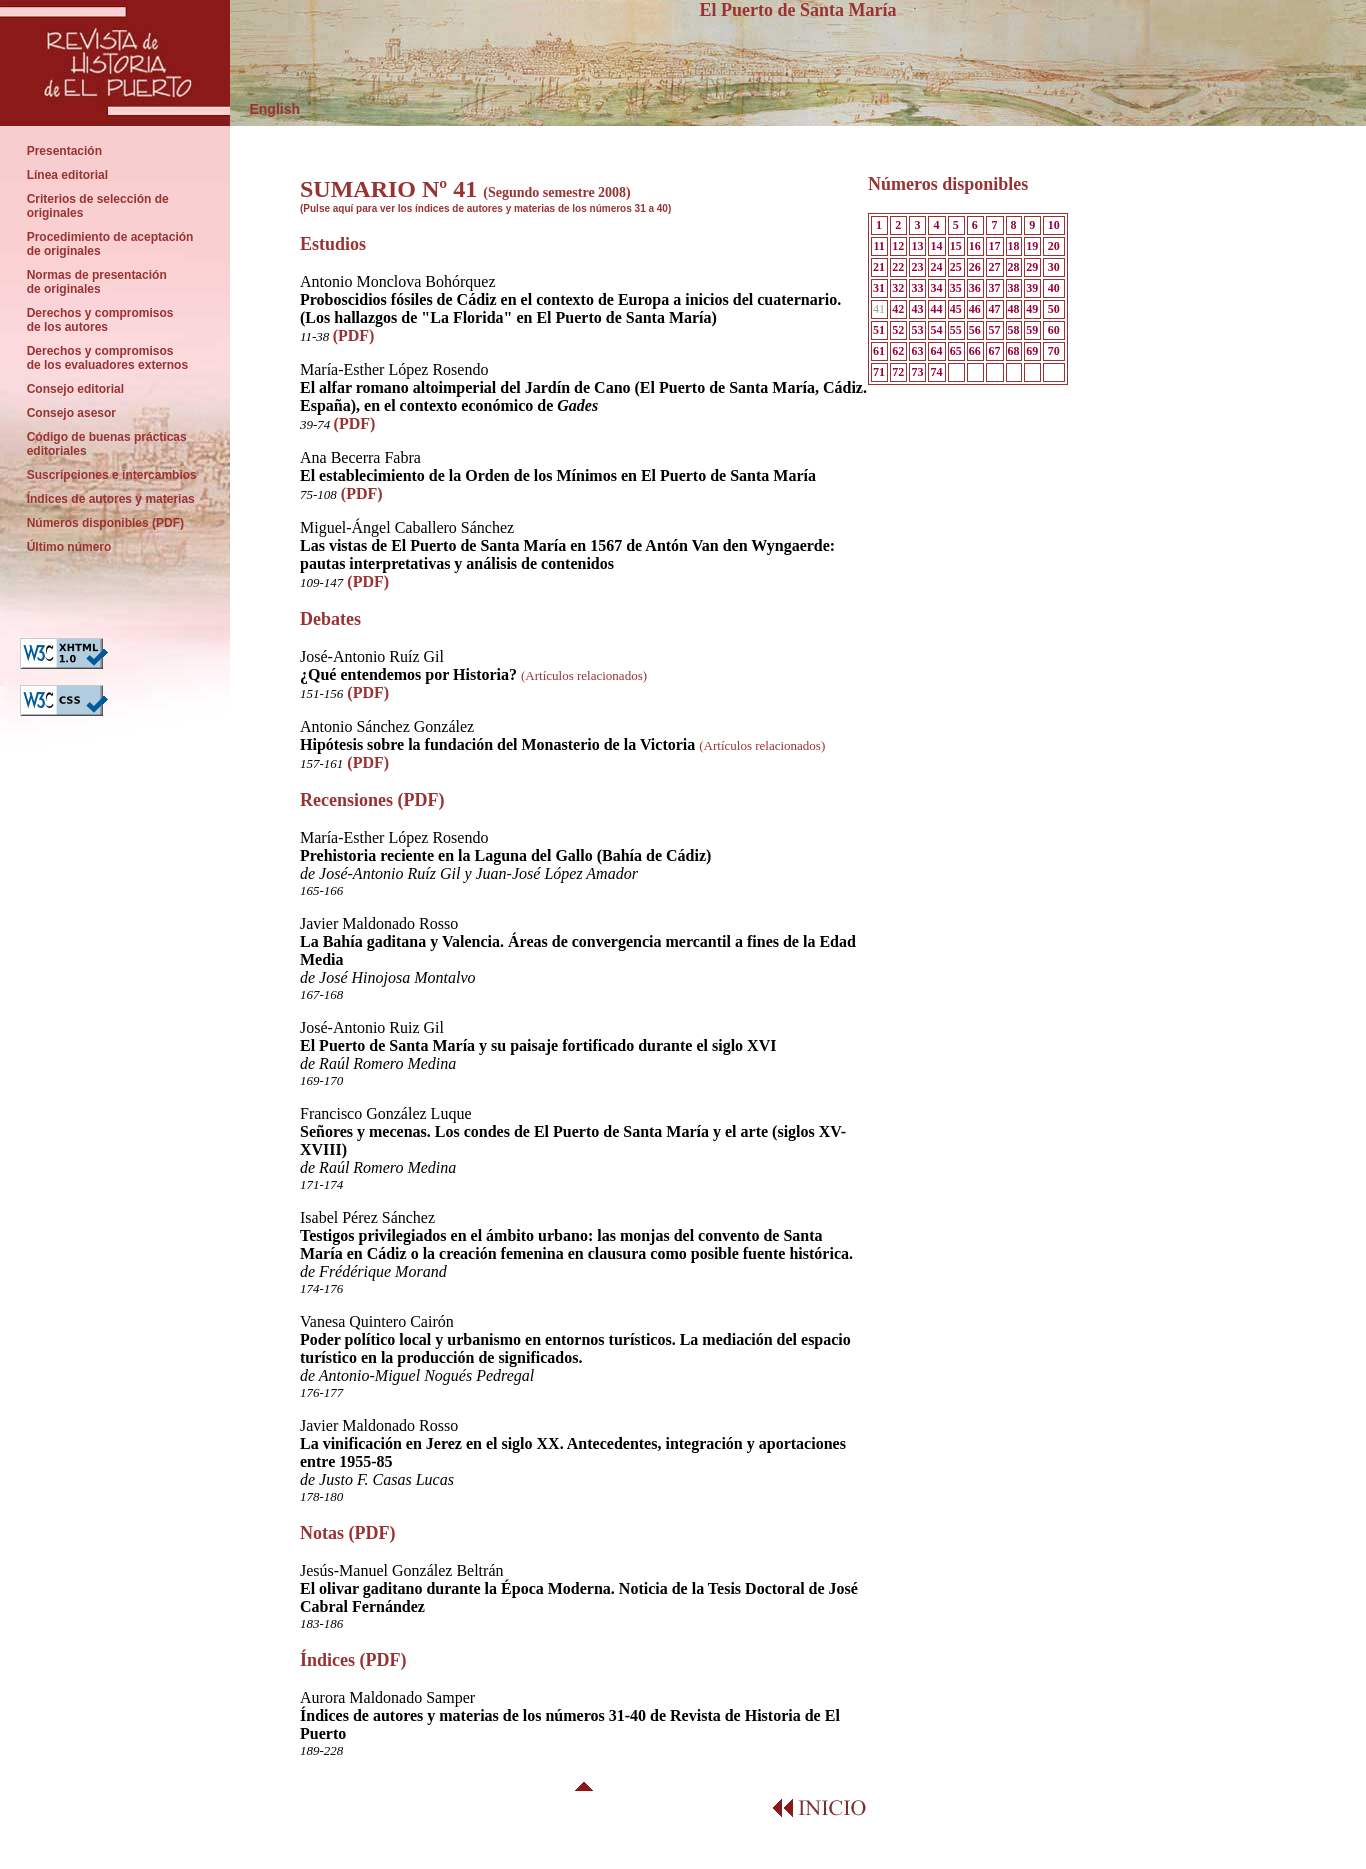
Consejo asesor (71, 413)
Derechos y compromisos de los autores (100, 320)
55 (956, 330)
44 (937, 309)
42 (898, 309)
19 (1032, 246)
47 (994, 309)
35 (956, 288)
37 (994, 288)
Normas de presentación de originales (96, 282)
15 (956, 246)
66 (975, 351)
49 (1032, 309)
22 (898, 267)
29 (1032, 267)
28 (1014, 267)
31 (879, 288)
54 (937, 330)
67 (994, 351)
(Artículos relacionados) (584, 675)
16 (975, 246)
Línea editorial (67, 175)
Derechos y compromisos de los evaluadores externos (107, 358)
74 (937, 372)
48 (1014, 309)
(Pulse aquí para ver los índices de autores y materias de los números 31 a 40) (485, 208)
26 (975, 267)
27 (994, 267)
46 (975, 309)
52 (898, 330)
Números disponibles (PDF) (107, 523)
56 (975, 330)
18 (1014, 246)
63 (917, 351)
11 (878, 246)
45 (956, 309)
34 (937, 288)
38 (1014, 288)
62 (898, 351)
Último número (70, 547)
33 (917, 288)
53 (917, 330)
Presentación (64, 151)
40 (1054, 288)
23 (917, 267)
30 (1054, 267)
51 (879, 330)
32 (898, 288)
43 (917, 309)
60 (1054, 330)
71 (879, 372)
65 (956, 351)
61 (879, 351)
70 (1054, 351)
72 (898, 372)
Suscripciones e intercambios (111, 475)
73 (917, 372)
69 (1032, 351)
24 (937, 267)
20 (1054, 246)
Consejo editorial (75, 389)
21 (879, 267)
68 (1014, 351)
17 (994, 246)
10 (1054, 225)
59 (1032, 330)
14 (937, 246)
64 (937, 351)
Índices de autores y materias (110, 499)
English (265, 109)
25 (956, 267)
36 (975, 288)
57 (994, 330)
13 (917, 246)
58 (1014, 330)
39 (1032, 288)
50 (1054, 309)
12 (898, 246)
